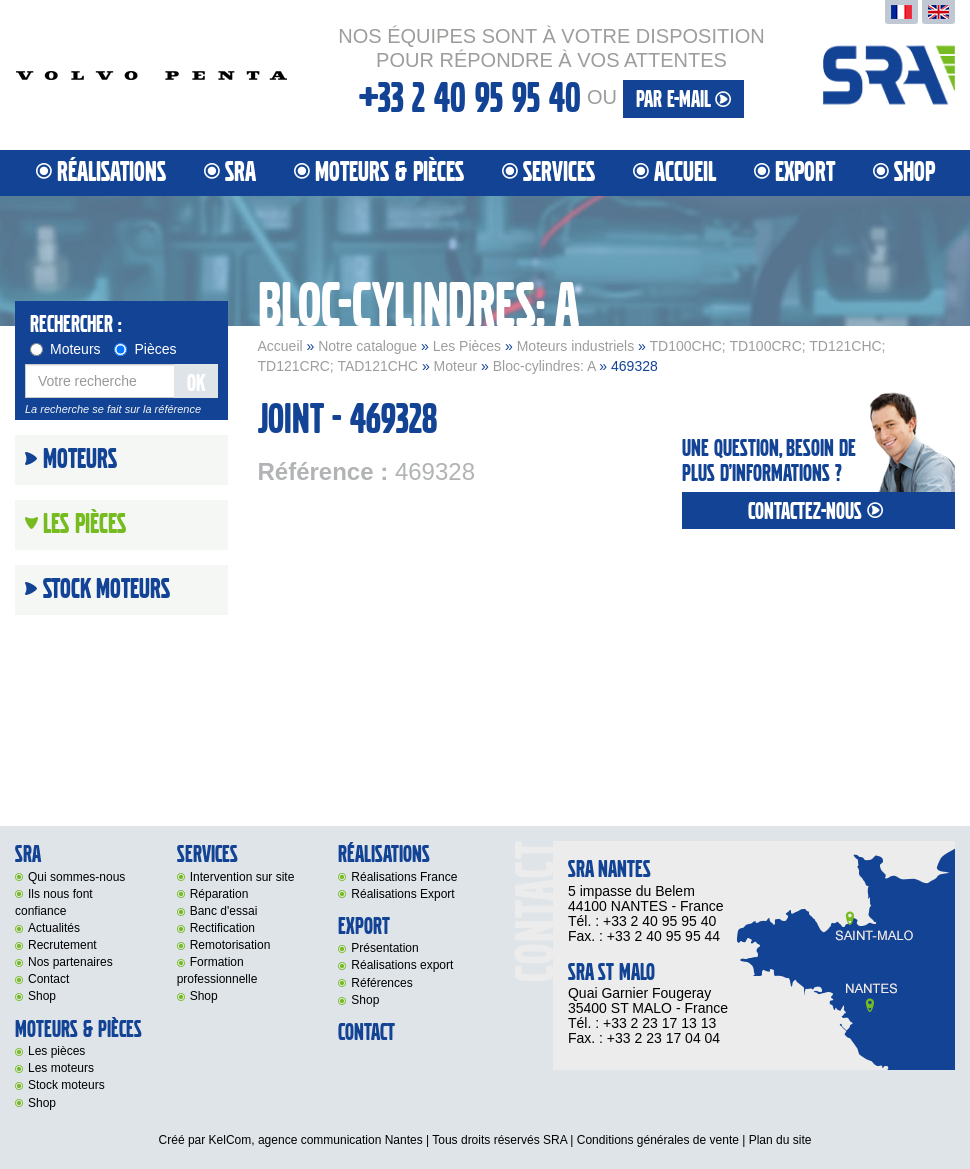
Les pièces (56, 1051)
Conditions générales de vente (658, 1140)
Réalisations (111, 172)
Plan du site (780, 1140)
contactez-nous (818, 511)
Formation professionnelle (217, 970)
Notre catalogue (367, 346)
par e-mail (683, 99)
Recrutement (62, 945)
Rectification (222, 928)
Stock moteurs (106, 590)
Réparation (219, 894)
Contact (48, 979)
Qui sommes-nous (76, 877)
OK (196, 383)
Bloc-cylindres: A (544, 366)
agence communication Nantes (340, 1140)
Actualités (54, 928)
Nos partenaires (70, 962)
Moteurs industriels (576, 346)
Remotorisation (230, 945)
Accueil (685, 172)
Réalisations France (404, 877)
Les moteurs (61, 1068)
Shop (914, 172)
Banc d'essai (224, 911)
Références (381, 983)
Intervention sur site (242, 877)
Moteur (456, 366)
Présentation (384, 948)
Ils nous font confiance (54, 902)
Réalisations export (402, 965)
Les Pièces (467, 346)
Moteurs (65, 349)
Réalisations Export (402, 894)
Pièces (145, 349)
